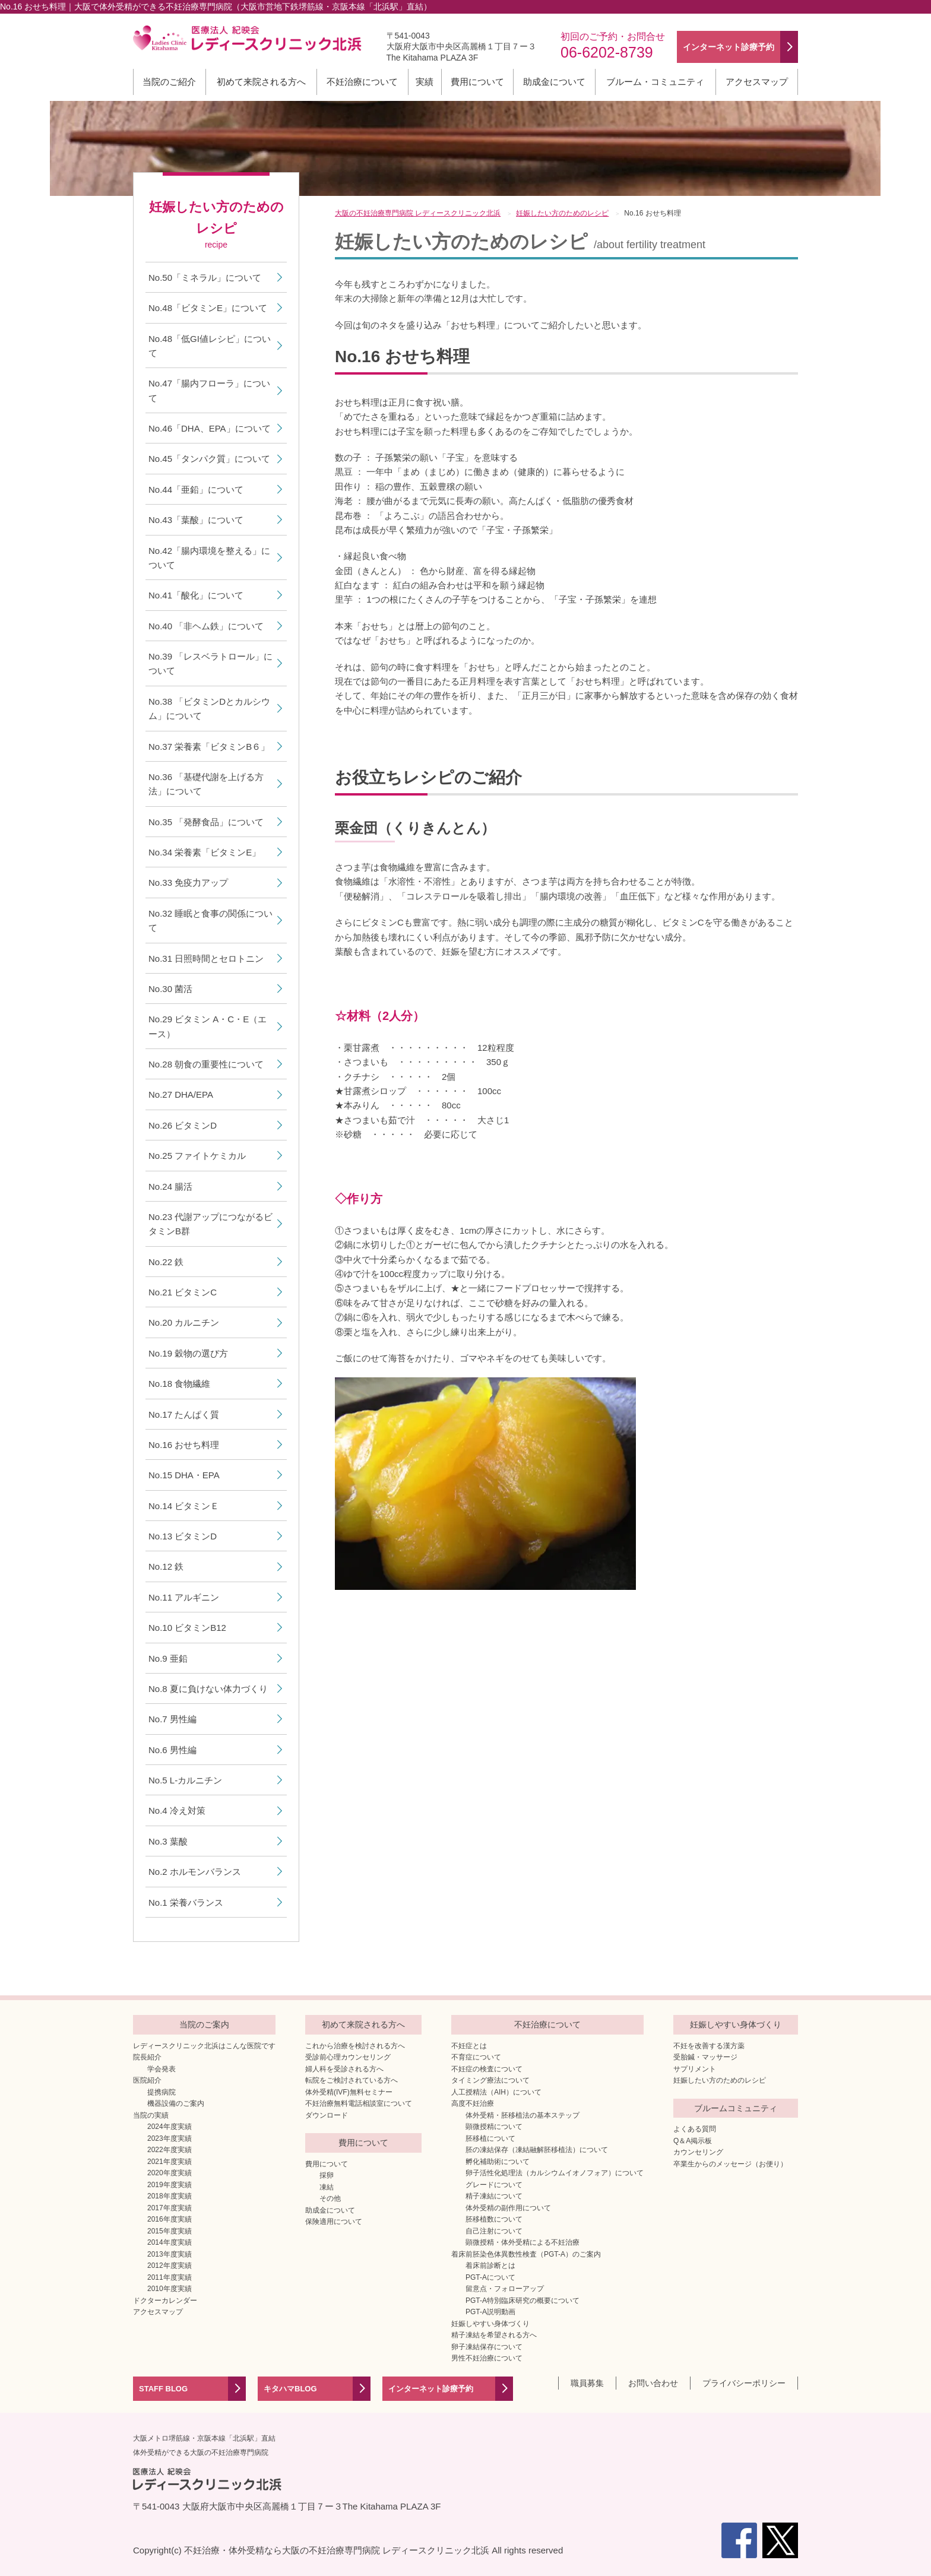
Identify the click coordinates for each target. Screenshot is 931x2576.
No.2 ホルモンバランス (194, 1872)
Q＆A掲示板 (692, 2141)
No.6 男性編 (172, 1750)
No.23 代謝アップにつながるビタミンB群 (210, 1224)
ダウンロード (326, 2115)
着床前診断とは (490, 2265)
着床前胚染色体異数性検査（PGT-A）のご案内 (526, 2254)
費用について (477, 82)
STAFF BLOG (163, 2388)
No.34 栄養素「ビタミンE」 (204, 852)
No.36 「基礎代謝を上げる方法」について (206, 784)
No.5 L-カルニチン (185, 1780)
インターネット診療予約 (430, 2388)
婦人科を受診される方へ (344, 2069)
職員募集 (587, 2383)
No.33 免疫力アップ (188, 882)
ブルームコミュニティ (735, 2108)
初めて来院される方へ (261, 82)
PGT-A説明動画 (490, 2312)
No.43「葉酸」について (195, 520)
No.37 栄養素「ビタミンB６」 (209, 747)
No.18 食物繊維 (179, 1384)
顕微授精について (494, 2126)
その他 (330, 2198)
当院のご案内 (204, 2024)
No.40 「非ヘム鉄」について (206, 626)
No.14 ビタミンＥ (183, 1506)
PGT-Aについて (490, 2277)
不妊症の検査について (486, 2069)
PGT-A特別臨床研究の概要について (523, 2300)
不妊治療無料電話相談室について (358, 2103)
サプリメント (694, 2069)
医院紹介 (147, 2080)
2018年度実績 (169, 2196)
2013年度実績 (169, 2254)
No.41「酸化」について (195, 595)
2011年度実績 (169, 2277)
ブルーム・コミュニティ (655, 82)
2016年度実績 (169, 2219)
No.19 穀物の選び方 (188, 1353)
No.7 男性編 (172, 1719)
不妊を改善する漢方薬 (709, 2046)
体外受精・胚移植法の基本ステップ (523, 2115)
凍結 (326, 2187)
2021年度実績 (169, 2161)
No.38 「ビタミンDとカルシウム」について (209, 708)
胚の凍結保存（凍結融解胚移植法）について (537, 2150)
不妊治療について (362, 82)
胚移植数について (494, 2219)
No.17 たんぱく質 (183, 1414)
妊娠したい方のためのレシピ (719, 2080)
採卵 (326, 2175)
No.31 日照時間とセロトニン (206, 958)
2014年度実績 (169, 2242)
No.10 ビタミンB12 (187, 1628)
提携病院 (161, 2092)
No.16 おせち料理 (183, 1445)
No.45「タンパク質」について (209, 459)
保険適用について (333, 2221)
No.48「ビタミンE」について (207, 308)
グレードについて (494, 2185)
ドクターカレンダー (165, 2300)
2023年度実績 (169, 2138)
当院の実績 (151, 2115)
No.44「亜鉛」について (195, 489)
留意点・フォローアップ (505, 2289)
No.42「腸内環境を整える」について (209, 558)
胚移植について (490, 2138)
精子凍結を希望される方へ (494, 2335)
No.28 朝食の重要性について (206, 1064)
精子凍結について (494, 2196)
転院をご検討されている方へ (351, 2080)
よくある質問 (694, 2129)
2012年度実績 (169, 2265)
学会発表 (161, 2069)
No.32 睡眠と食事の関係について (210, 920)
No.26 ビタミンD (182, 1125)
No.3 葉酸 (168, 1841)
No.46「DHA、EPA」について (209, 428)
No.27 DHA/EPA (180, 1094)
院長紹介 (147, 2057)
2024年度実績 (169, 2126)
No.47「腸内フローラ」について (209, 390)
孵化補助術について (498, 2161)
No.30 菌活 (170, 989)
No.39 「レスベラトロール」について (210, 663)
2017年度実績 (169, 2208)
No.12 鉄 (165, 1566)
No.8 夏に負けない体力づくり (208, 1689)
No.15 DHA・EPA (184, 1475)
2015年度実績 (169, 2231)
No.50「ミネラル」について (204, 278)
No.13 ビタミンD (182, 1536)
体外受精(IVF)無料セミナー (348, 2092)
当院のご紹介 (169, 82)
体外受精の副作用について (508, 2208)
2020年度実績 (169, 2173)
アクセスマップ (757, 82)
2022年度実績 (169, 2150)
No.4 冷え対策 (176, 1810)
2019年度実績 (169, 2185)
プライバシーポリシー (744, 2383)
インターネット (728, 47)
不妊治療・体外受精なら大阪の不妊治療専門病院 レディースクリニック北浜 (336, 2550)
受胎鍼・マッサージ (705, 2057)
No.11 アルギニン (183, 1597)
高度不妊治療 (472, 2103)
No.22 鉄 (165, 1262)
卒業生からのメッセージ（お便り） (730, 2164)
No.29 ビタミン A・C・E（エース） (207, 1026)
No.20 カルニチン (183, 1322)
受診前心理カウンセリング (348, 2057)
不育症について (476, 2057)
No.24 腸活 (170, 1186)
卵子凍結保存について (486, 2347)
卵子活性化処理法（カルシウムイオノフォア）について (555, 2173)
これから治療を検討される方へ (355, 2046)
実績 (424, 82)
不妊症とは (469, 2046)
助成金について (554, 82)
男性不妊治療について (486, 2358)
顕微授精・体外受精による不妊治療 (523, 2242)
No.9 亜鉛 (168, 1658)
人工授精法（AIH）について (496, 2092)
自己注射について (494, 2231)
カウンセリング (698, 2152)
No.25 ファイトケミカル (197, 1156)
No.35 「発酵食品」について (206, 822)
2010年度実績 (169, 2289)
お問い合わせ (653, 2383)
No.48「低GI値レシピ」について (209, 346)
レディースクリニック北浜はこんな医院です (204, 2046)
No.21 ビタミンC (182, 1292)
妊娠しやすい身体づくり (490, 2324)
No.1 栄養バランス (185, 1902)
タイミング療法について (490, 2080)
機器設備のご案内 (175, 2103)
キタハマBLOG (290, 2388)
